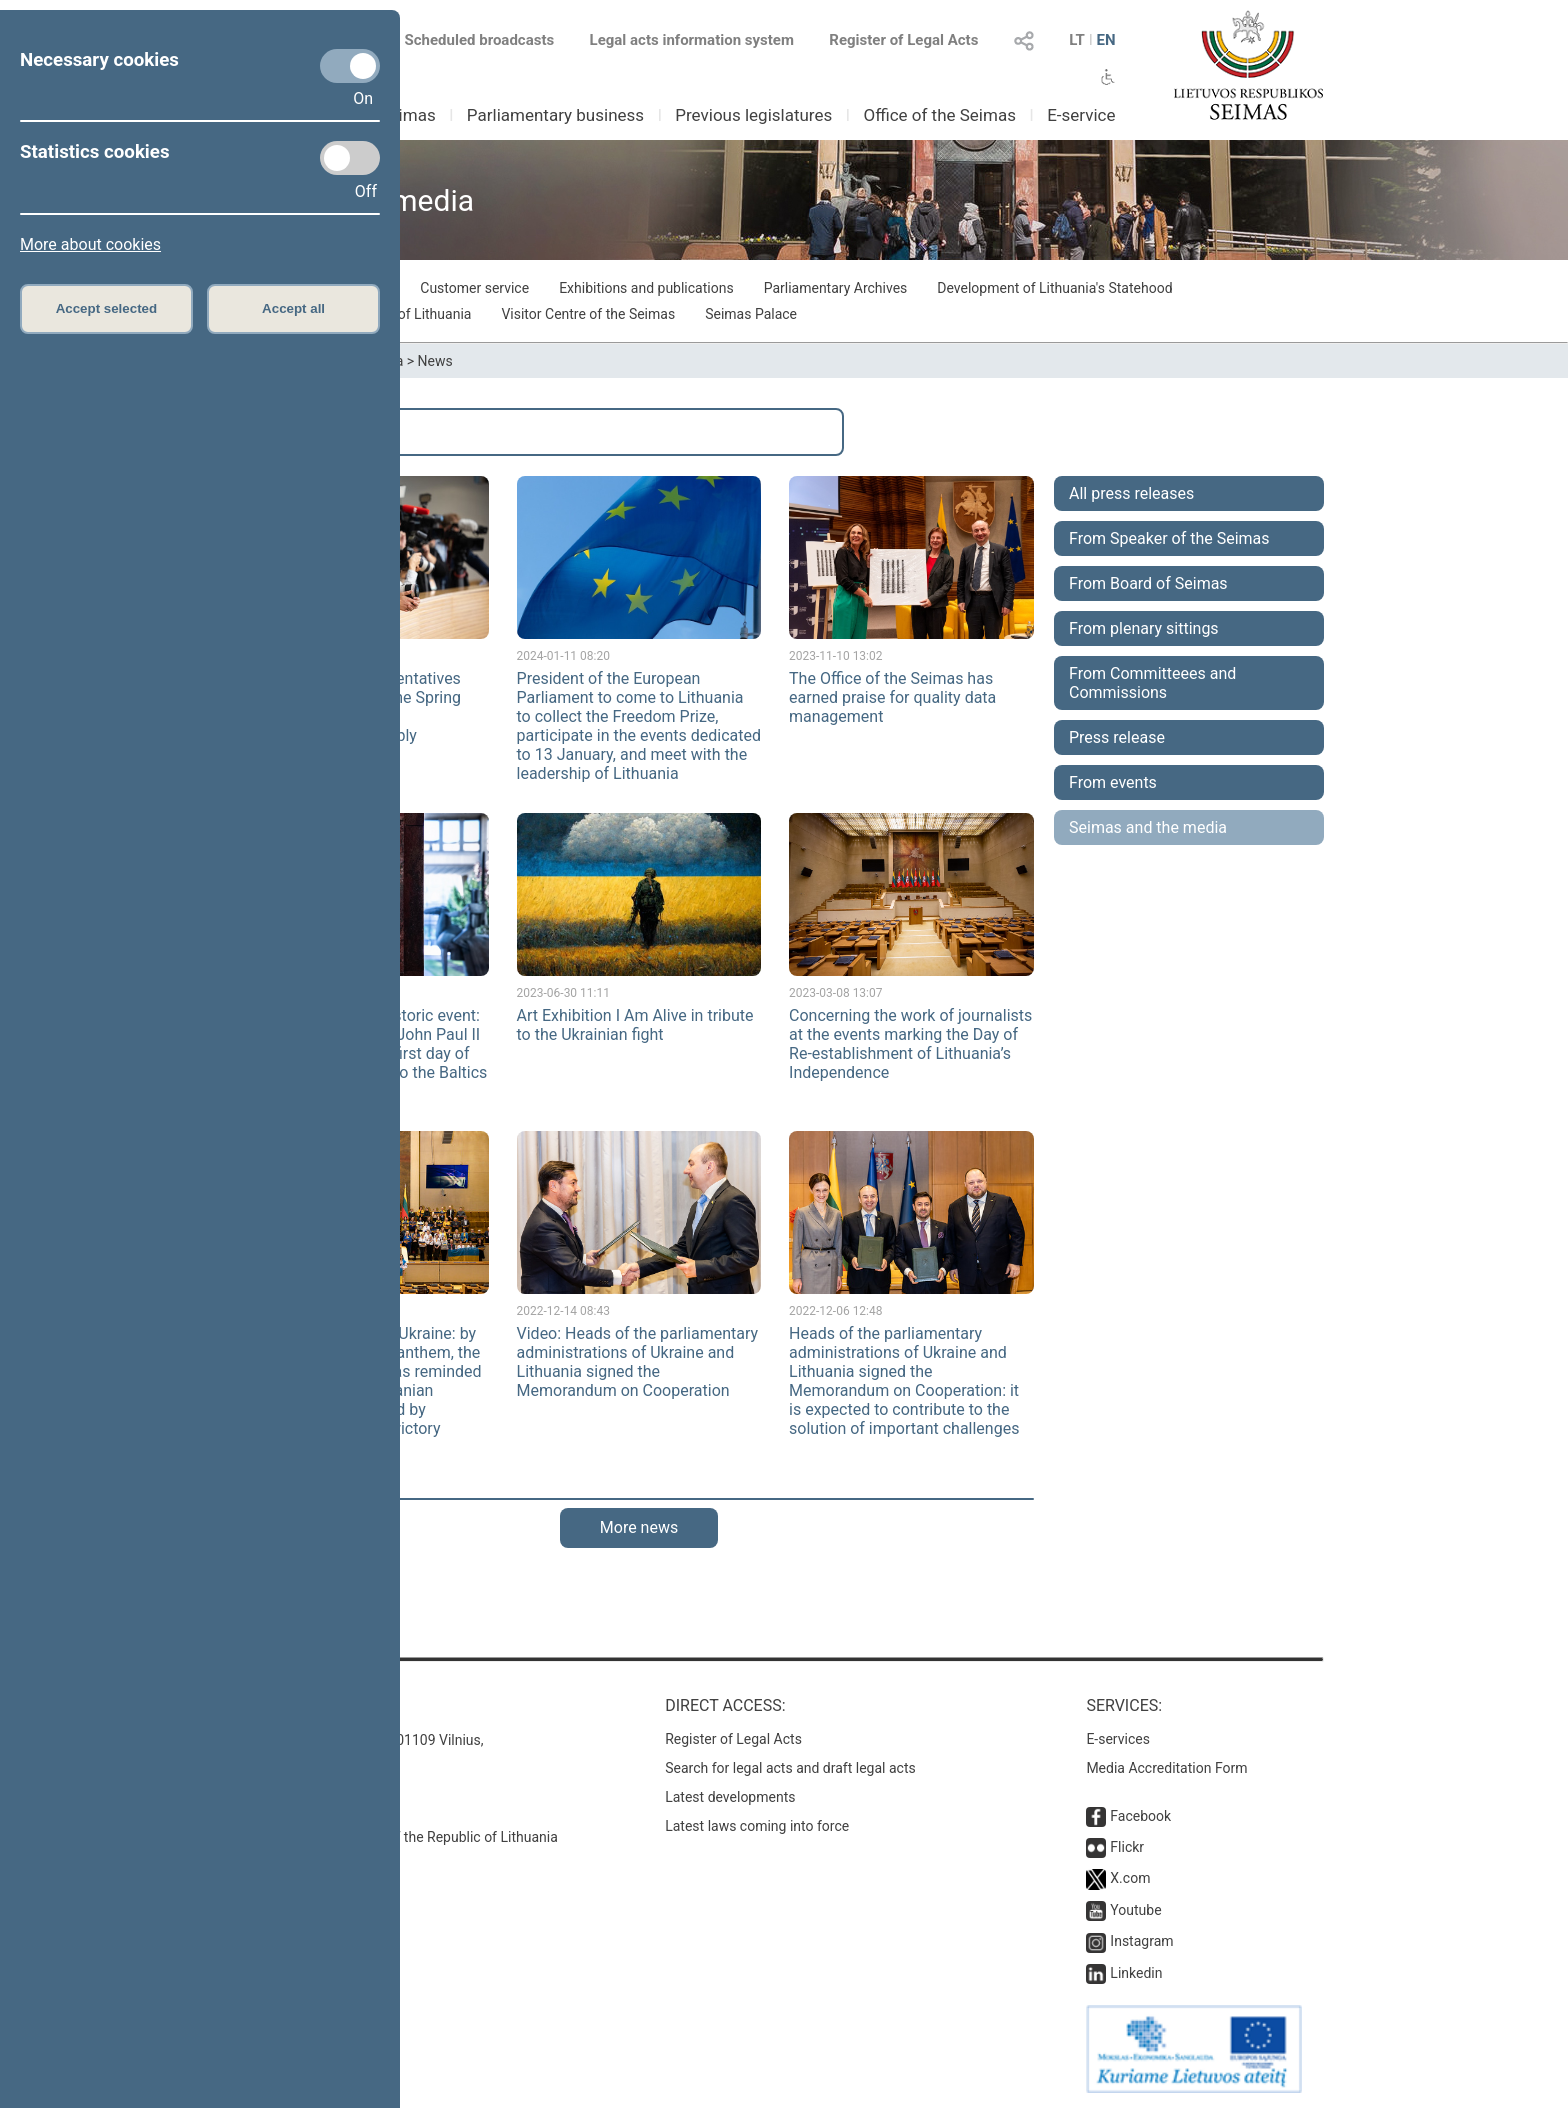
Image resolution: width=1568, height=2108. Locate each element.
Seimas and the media (1148, 827)
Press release (1117, 737)
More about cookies (90, 244)
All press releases (1131, 493)
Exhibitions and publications (646, 288)
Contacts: (286, 1705)
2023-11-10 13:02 (835, 656)
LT (1077, 40)
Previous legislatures (753, 115)
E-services (1118, 1739)
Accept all (293, 308)
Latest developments (730, 1797)
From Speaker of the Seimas (1169, 538)
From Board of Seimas (1148, 583)
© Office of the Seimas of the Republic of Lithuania (401, 1837)
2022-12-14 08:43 (563, 1311)
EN (1105, 40)
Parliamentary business (555, 115)
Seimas (408, 115)
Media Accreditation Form (1166, 1768)
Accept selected (107, 308)
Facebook (1140, 1816)
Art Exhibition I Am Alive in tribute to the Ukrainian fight (635, 1025)
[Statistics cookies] (350, 158)
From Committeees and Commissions (1152, 683)
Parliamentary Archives (836, 288)
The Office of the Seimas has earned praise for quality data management (892, 697)
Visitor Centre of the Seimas (588, 314)
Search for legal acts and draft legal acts (790, 1768)
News (435, 361)
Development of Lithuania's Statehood (1054, 288)
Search (295, 432)
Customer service (474, 288)
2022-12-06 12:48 (835, 1311)
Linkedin (1136, 1973)
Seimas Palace (751, 314)
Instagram (1141, 1941)
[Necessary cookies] (350, 66)
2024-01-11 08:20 (563, 656)
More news (639, 1527)
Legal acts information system (692, 40)
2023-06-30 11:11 (563, 993)
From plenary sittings (1144, 628)
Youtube (1135, 1910)
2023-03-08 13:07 (835, 993)
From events (1113, 782)
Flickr (1127, 1847)
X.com (1130, 1878)
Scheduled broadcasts (467, 40)
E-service (1081, 115)
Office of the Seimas (939, 115)
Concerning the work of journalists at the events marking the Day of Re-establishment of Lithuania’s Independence (910, 1044)
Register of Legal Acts (903, 40)
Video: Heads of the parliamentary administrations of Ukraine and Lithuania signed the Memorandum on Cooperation (638, 1362)
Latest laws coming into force (757, 1826)
